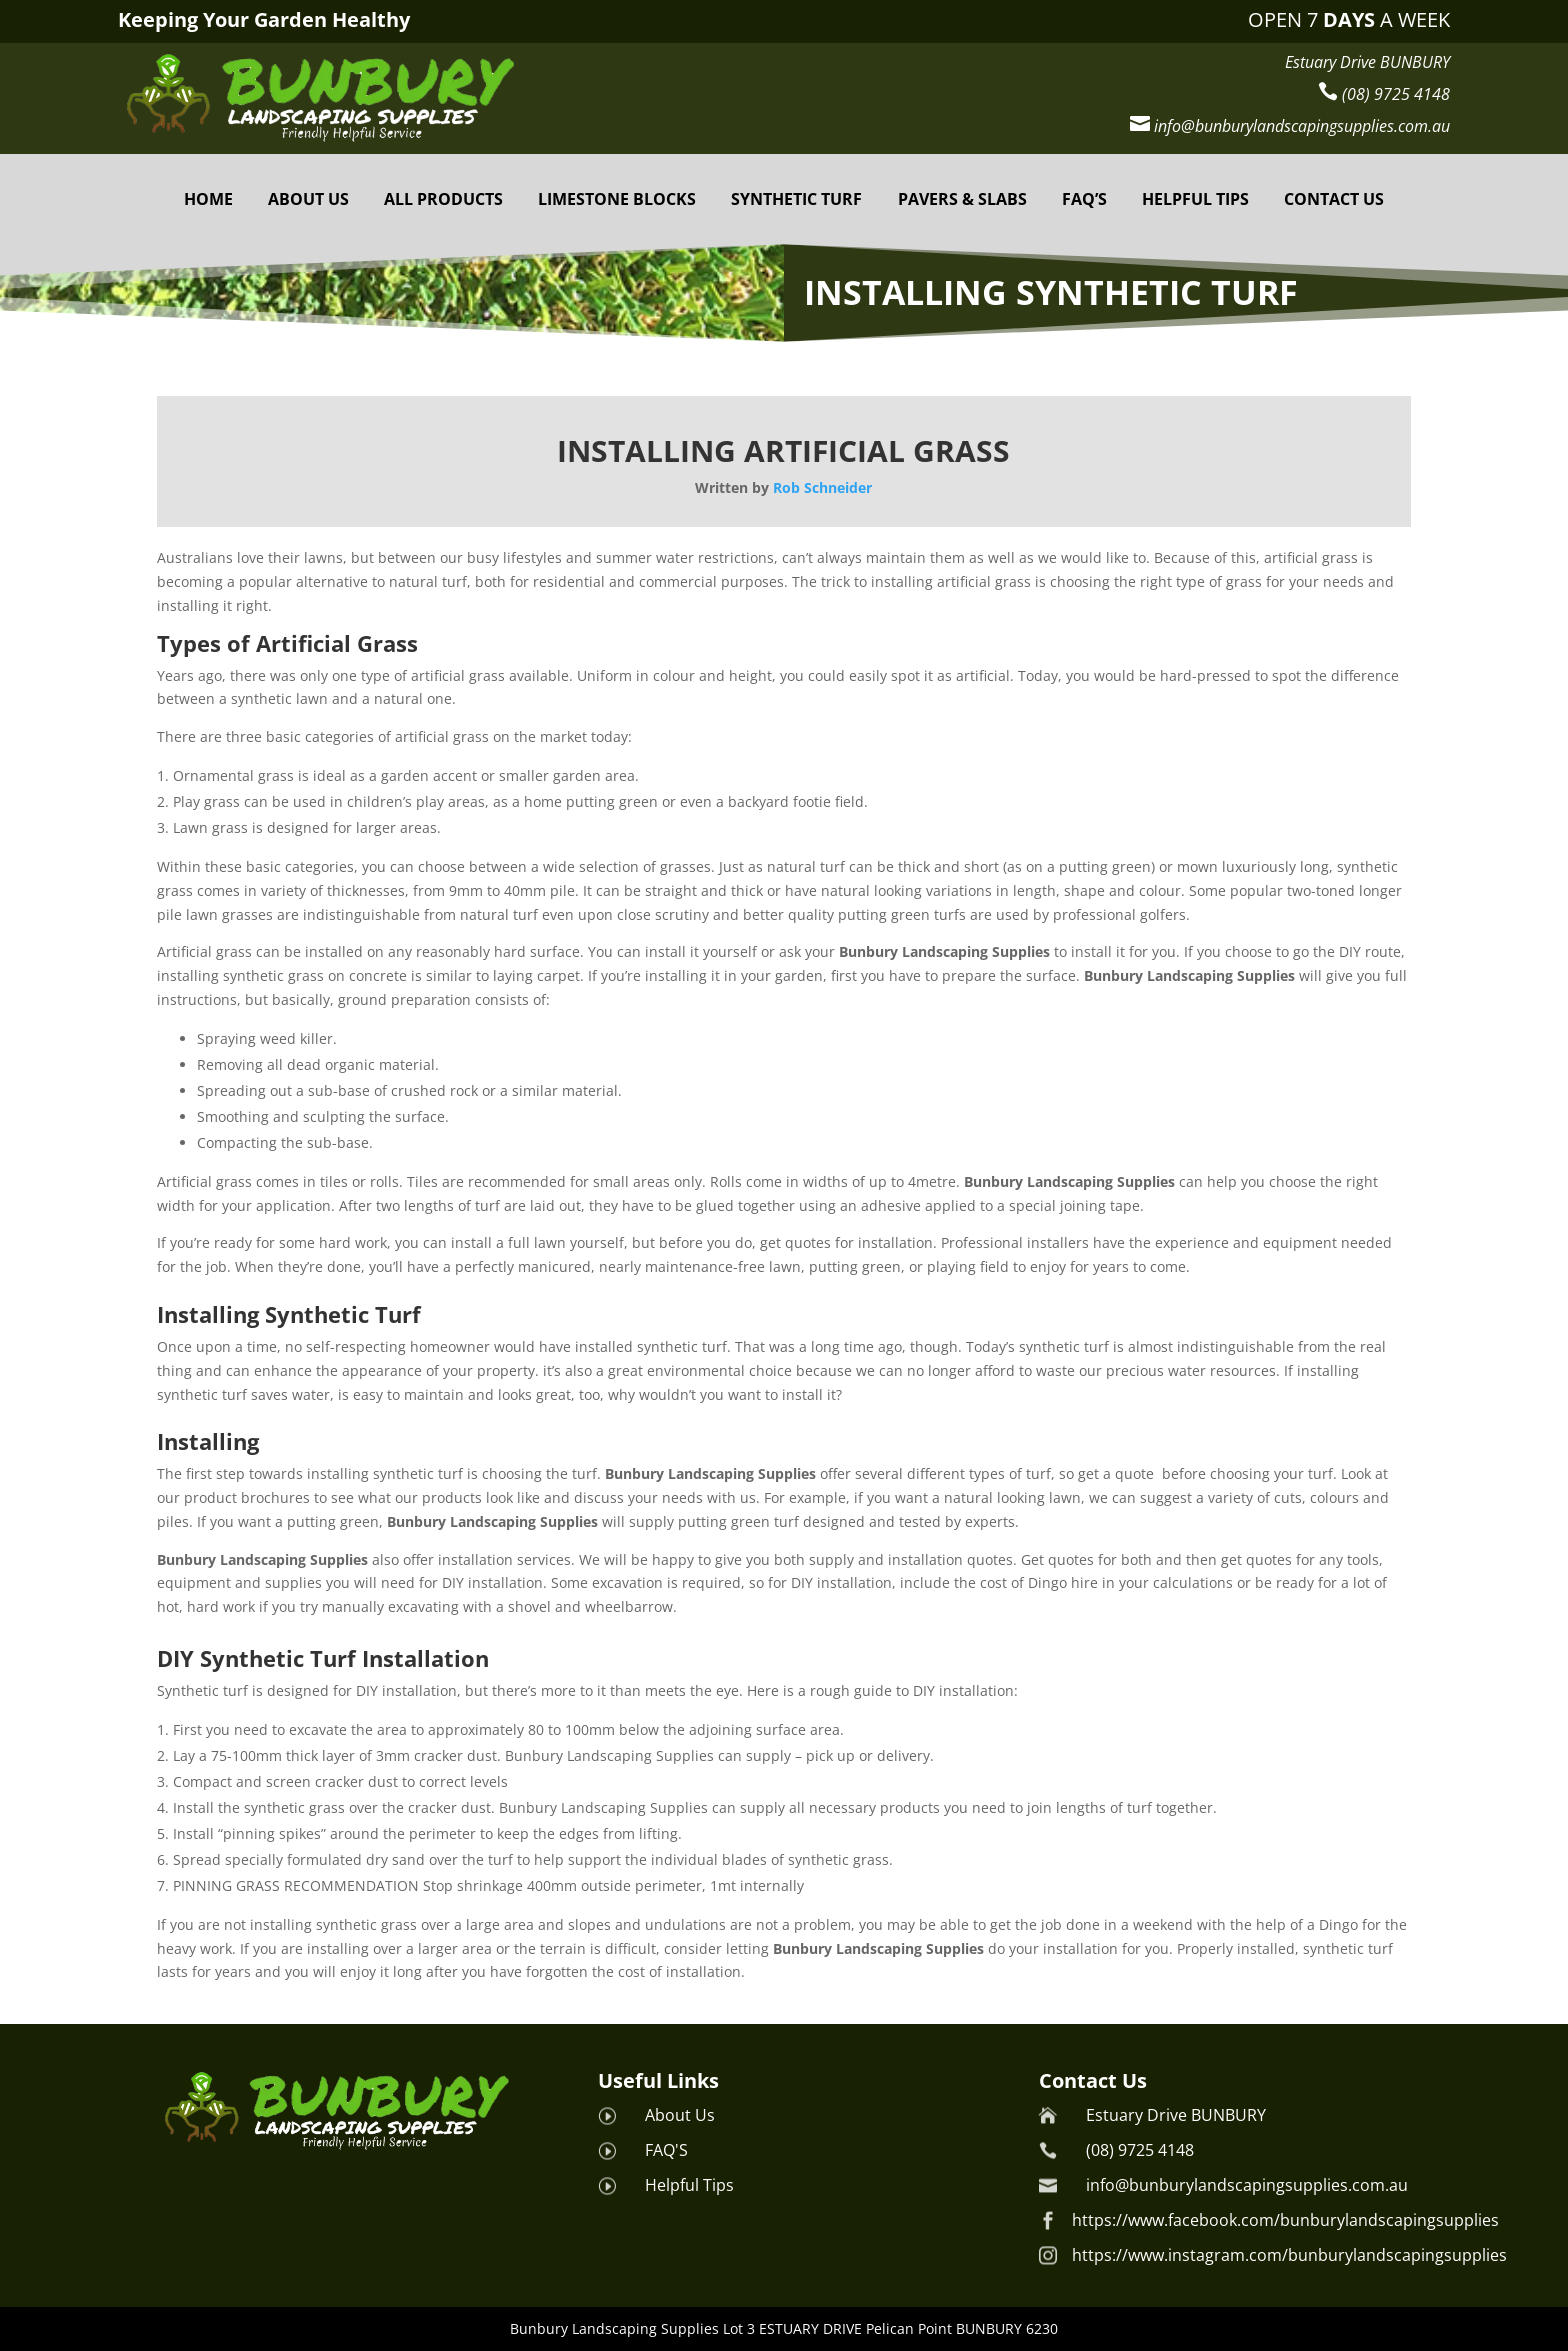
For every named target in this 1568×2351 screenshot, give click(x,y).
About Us (308, 199)
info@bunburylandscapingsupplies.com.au (1247, 2185)
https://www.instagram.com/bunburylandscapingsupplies (1289, 2255)
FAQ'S (666, 2150)
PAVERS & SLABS (962, 199)
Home (208, 199)
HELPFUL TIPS (1195, 199)
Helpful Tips (689, 2185)
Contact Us (1334, 199)
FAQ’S (1084, 199)
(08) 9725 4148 (1140, 2150)
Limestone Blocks (617, 199)
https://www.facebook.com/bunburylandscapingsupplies (1285, 2220)
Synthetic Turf (796, 199)
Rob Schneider (822, 487)
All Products (443, 199)
